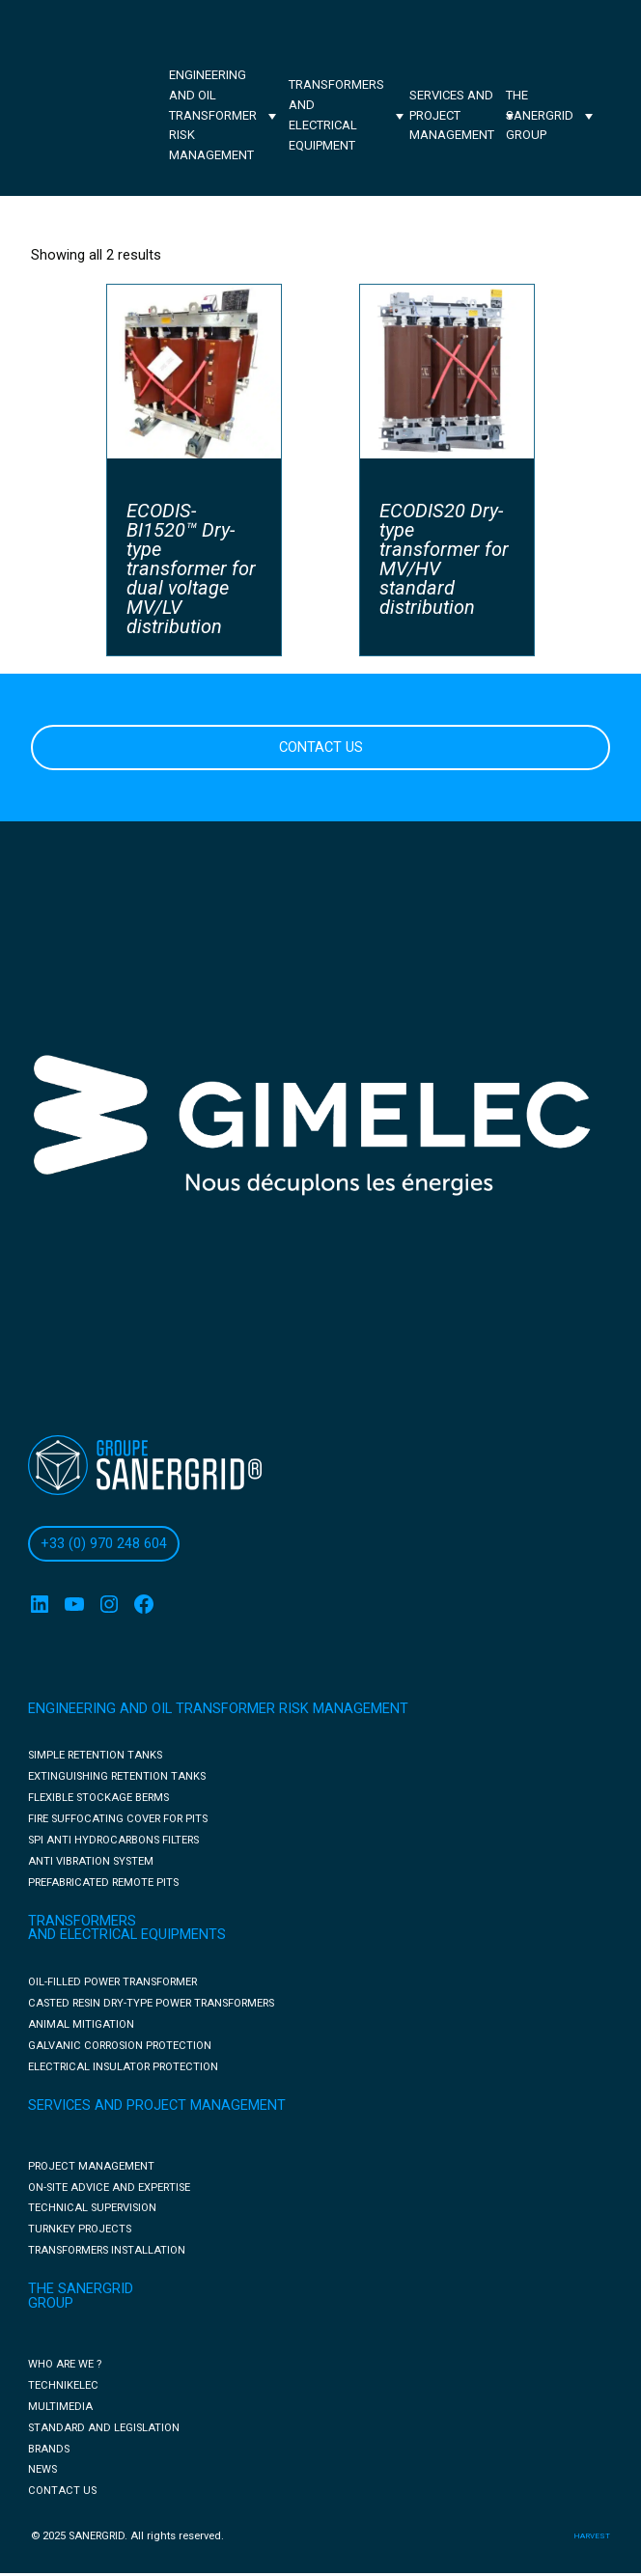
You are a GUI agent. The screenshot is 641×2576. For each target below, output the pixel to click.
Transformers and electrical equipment (336, 114)
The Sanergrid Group (539, 115)
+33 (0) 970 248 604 (104, 1544)
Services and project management (451, 115)
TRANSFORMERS (82, 1921)
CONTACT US (321, 747)
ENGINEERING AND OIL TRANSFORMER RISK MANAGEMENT (218, 1709)
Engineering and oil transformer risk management (213, 115)
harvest (591, 2536)
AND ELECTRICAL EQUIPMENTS (127, 1934)
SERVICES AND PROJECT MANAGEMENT (157, 2105)
